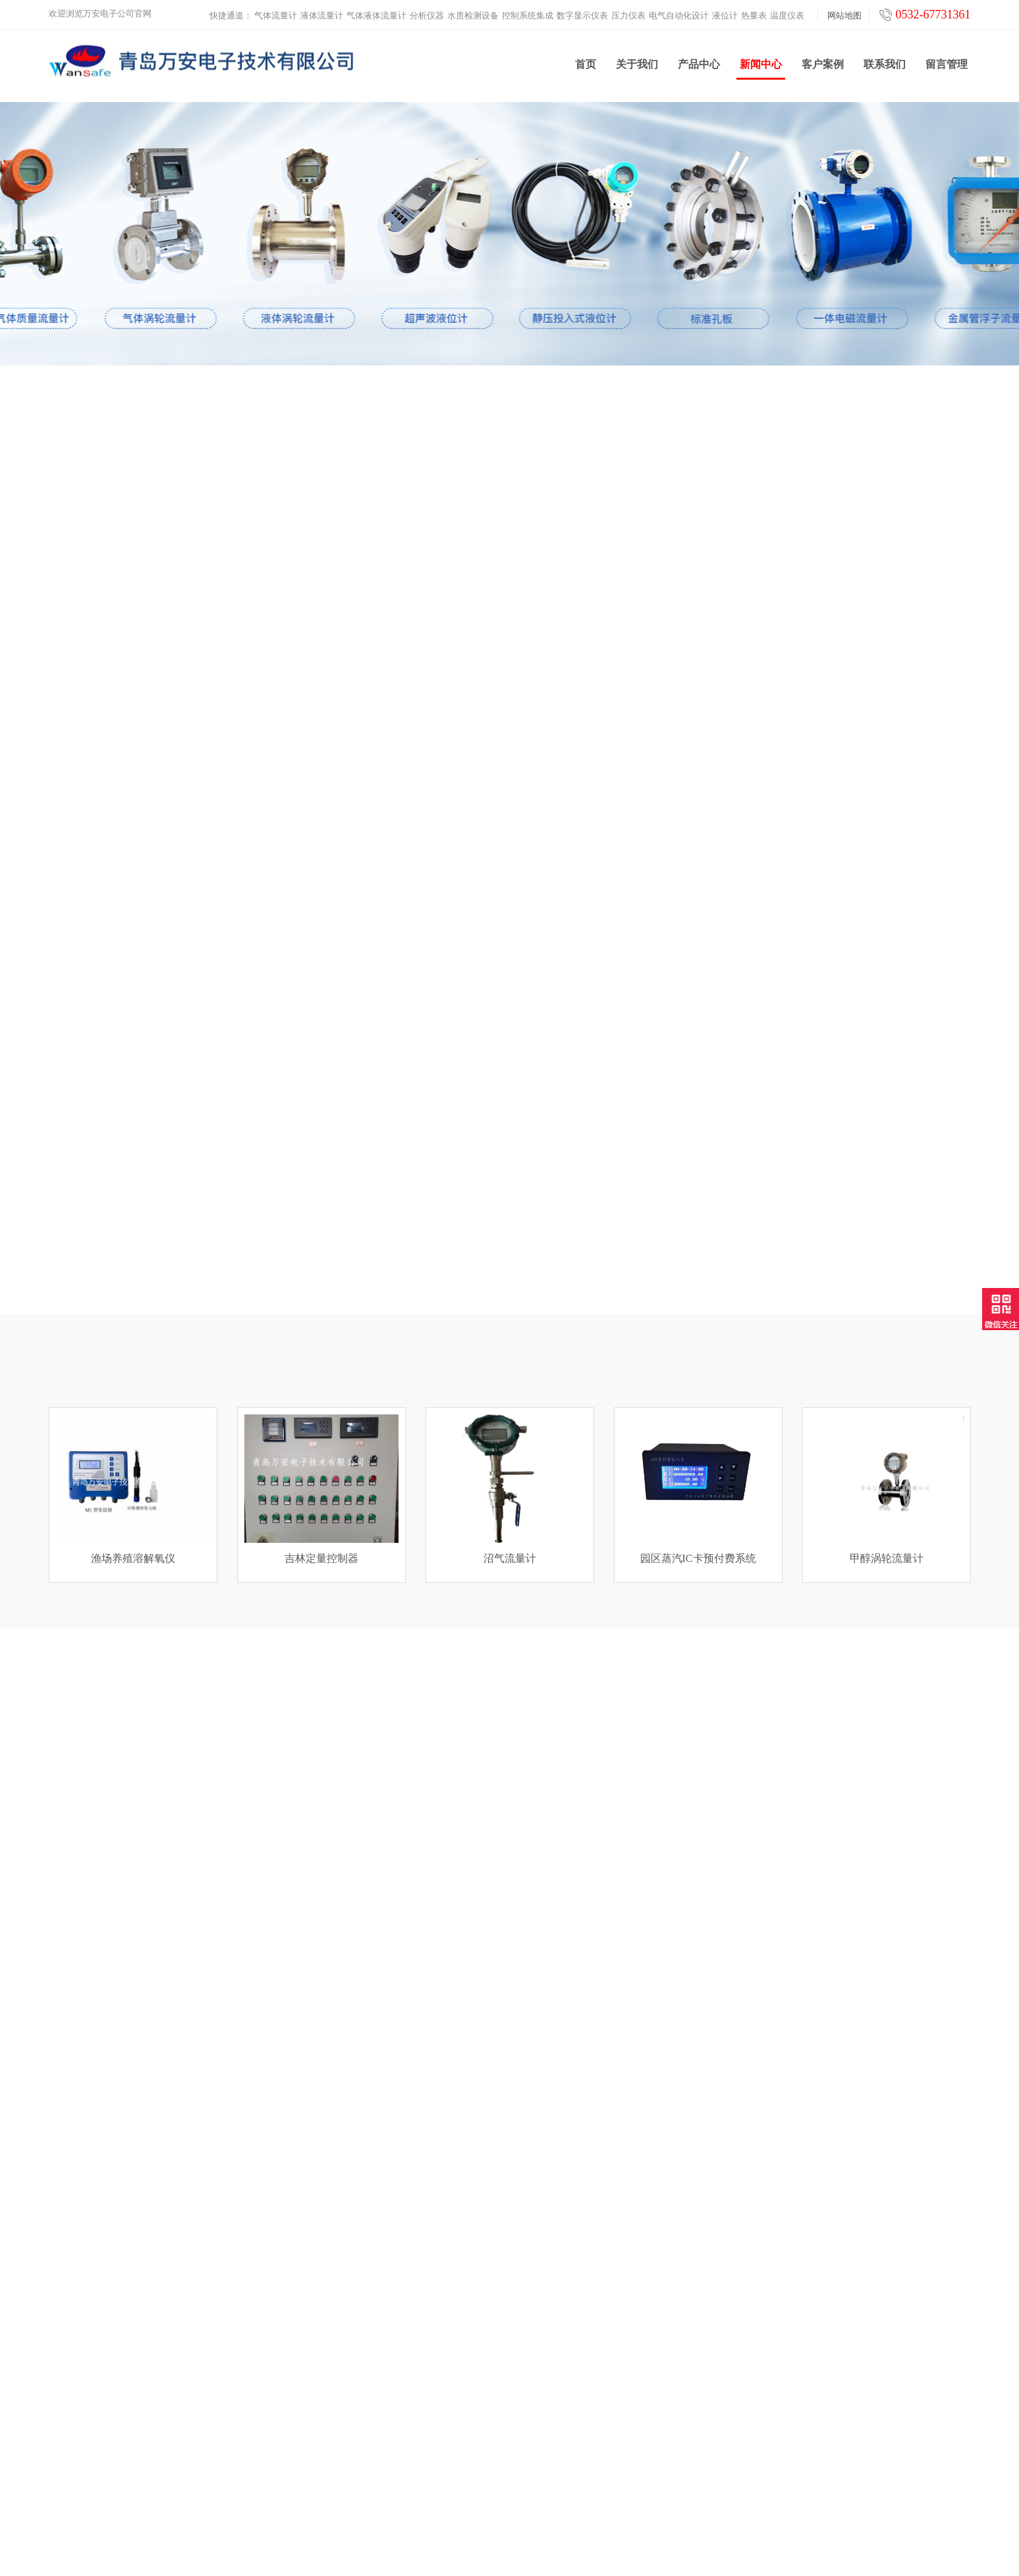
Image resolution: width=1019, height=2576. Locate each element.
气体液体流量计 (376, 13)
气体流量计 (275, 13)
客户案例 (823, 68)
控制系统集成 (527, 13)
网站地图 (844, 13)
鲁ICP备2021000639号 (620, 2556)
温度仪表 (787, 13)
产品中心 (699, 68)
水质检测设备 (473, 13)
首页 (585, 68)
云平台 (293, 2477)
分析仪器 (427, 13)
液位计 (725, 13)
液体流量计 (321, 13)
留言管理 (946, 68)
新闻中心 (760, 73)
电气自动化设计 (679, 13)
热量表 (754, 13)
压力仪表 (628, 13)
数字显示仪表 (582, 13)
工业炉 (293, 2494)
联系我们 (885, 68)
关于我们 (637, 68)
